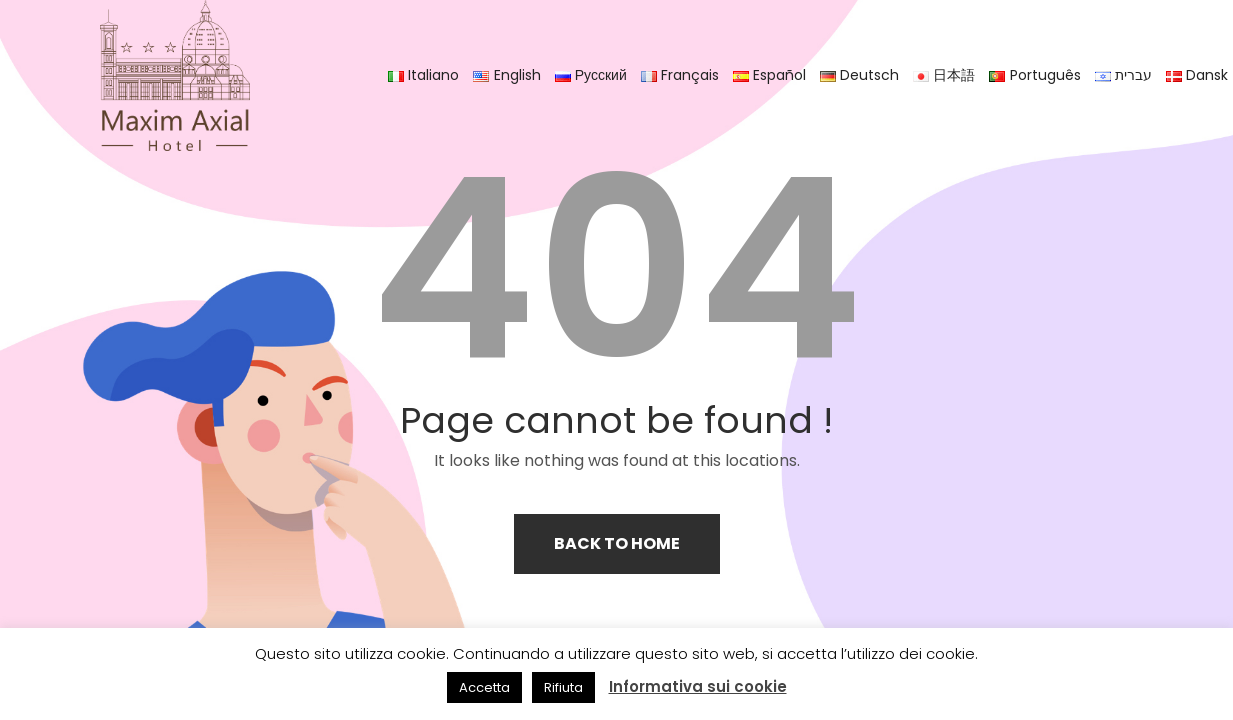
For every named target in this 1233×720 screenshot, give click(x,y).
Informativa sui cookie (698, 686)
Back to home (617, 543)
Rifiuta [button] (563, 687)
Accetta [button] (484, 687)
